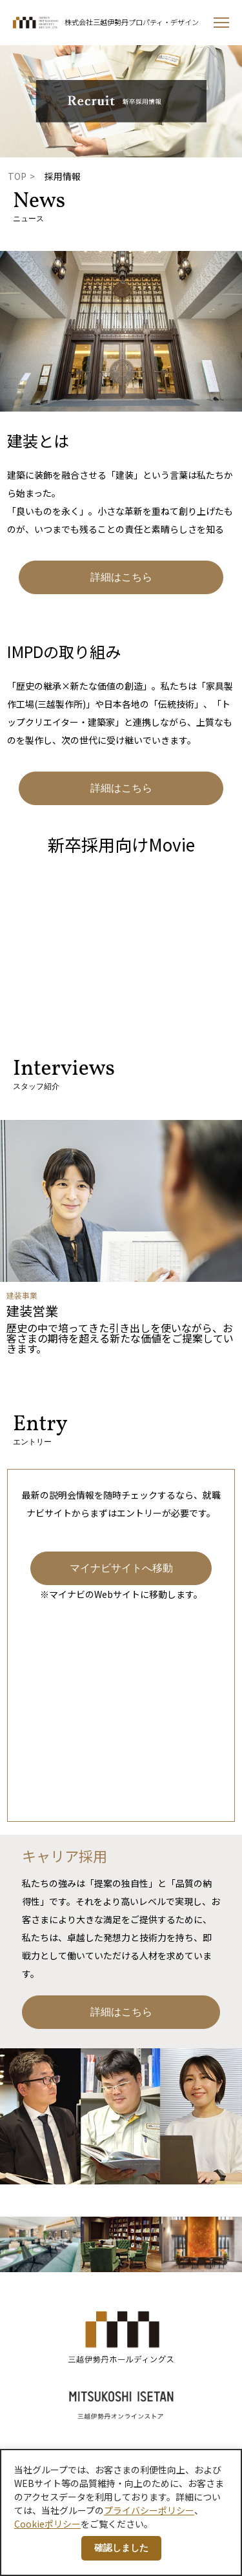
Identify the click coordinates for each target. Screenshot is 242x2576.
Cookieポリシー (47, 2523)
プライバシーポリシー (149, 2510)
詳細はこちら (121, 577)
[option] (121, 1236)
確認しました (121, 2547)
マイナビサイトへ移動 (121, 1568)
